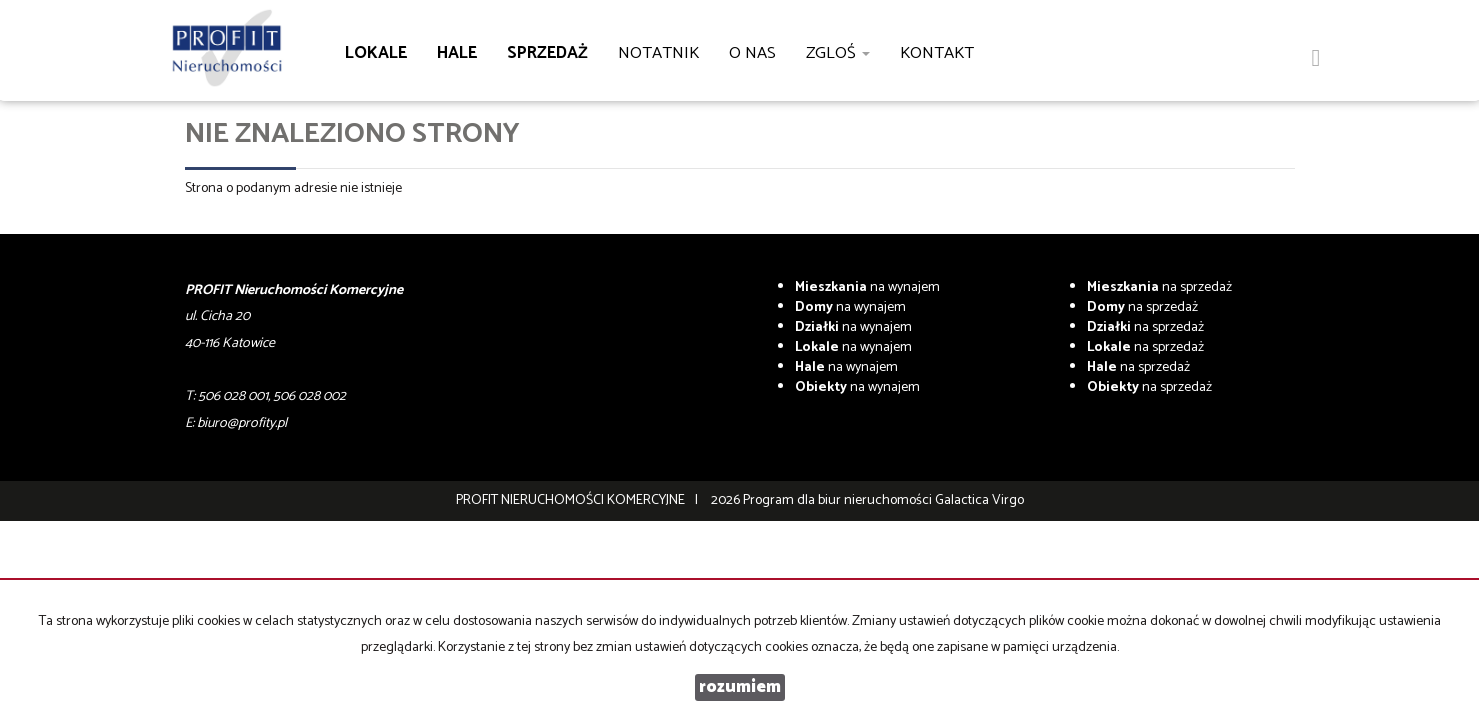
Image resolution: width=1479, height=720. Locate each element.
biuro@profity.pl (242, 423)
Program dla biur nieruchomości (839, 500)
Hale (457, 53)
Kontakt (937, 53)
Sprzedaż (547, 53)
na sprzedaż (1159, 287)
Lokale (376, 53)
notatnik (658, 53)
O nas (752, 53)
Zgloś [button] (838, 53)
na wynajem (867, 287)
